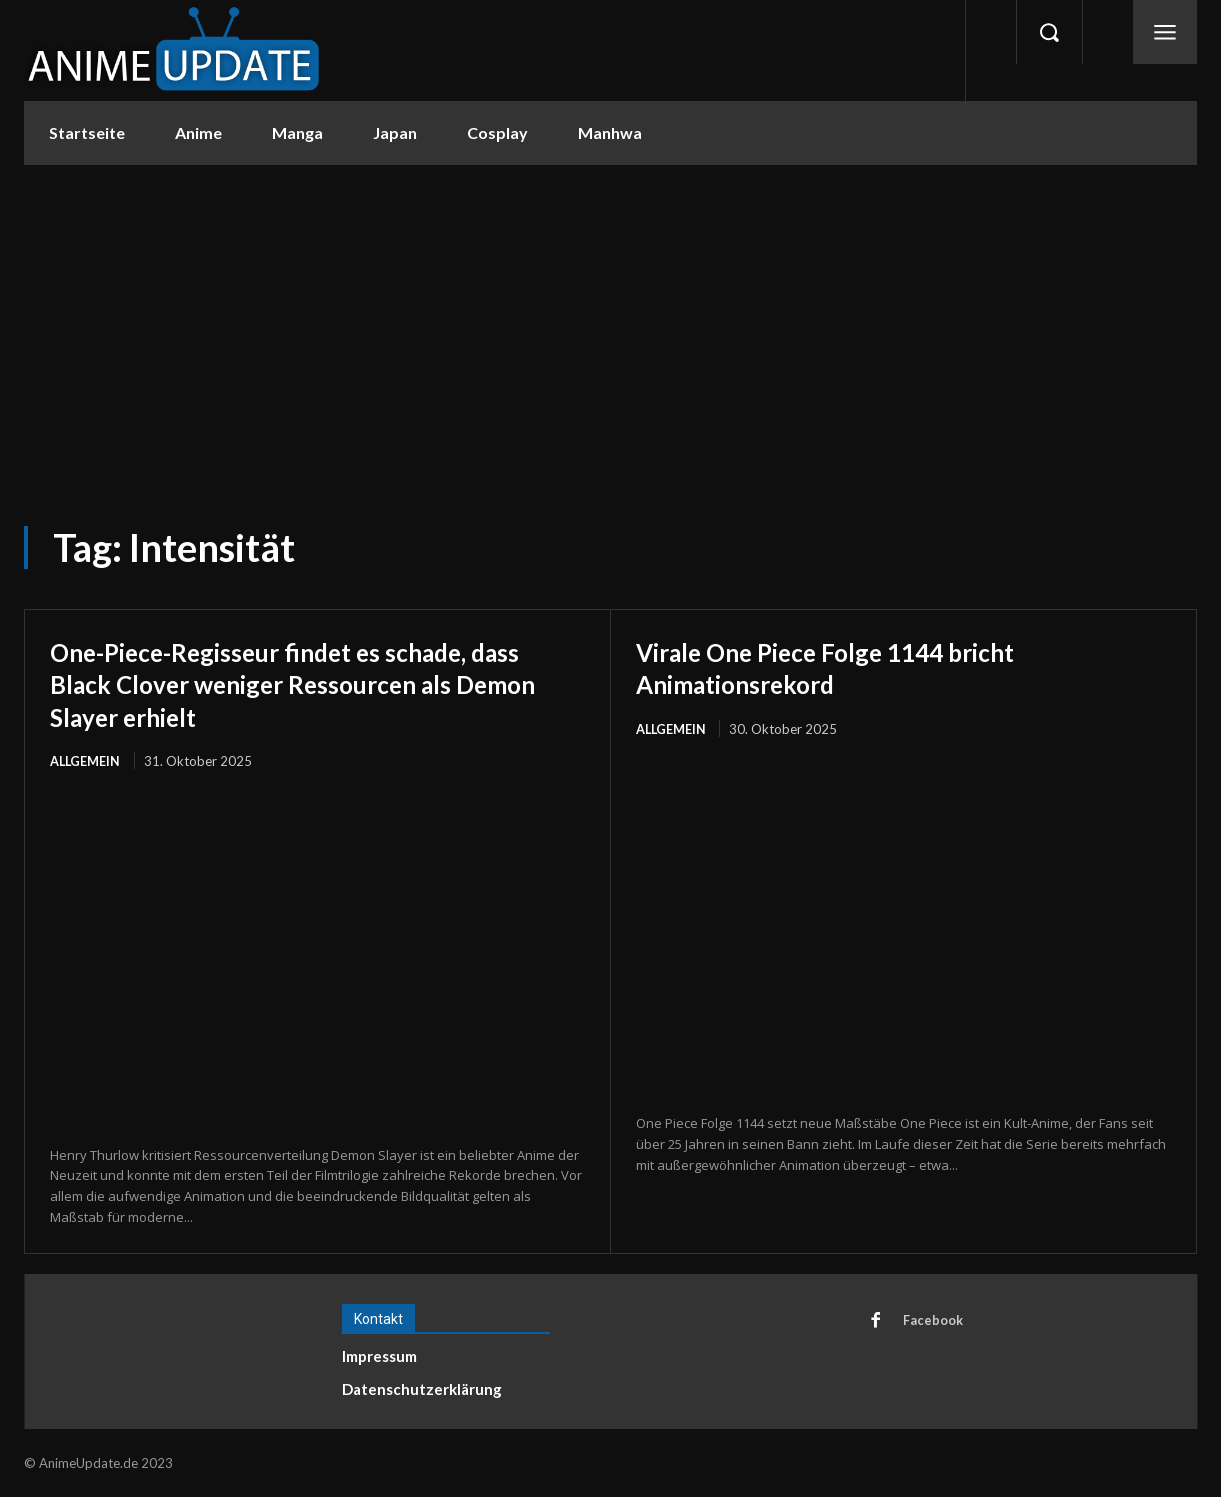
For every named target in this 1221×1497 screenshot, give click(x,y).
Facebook (934, 1322)
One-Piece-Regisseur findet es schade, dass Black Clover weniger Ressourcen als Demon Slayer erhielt (312, 683)
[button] (1049, 32)
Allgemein (86, 761)
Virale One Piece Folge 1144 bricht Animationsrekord (856, 667)
